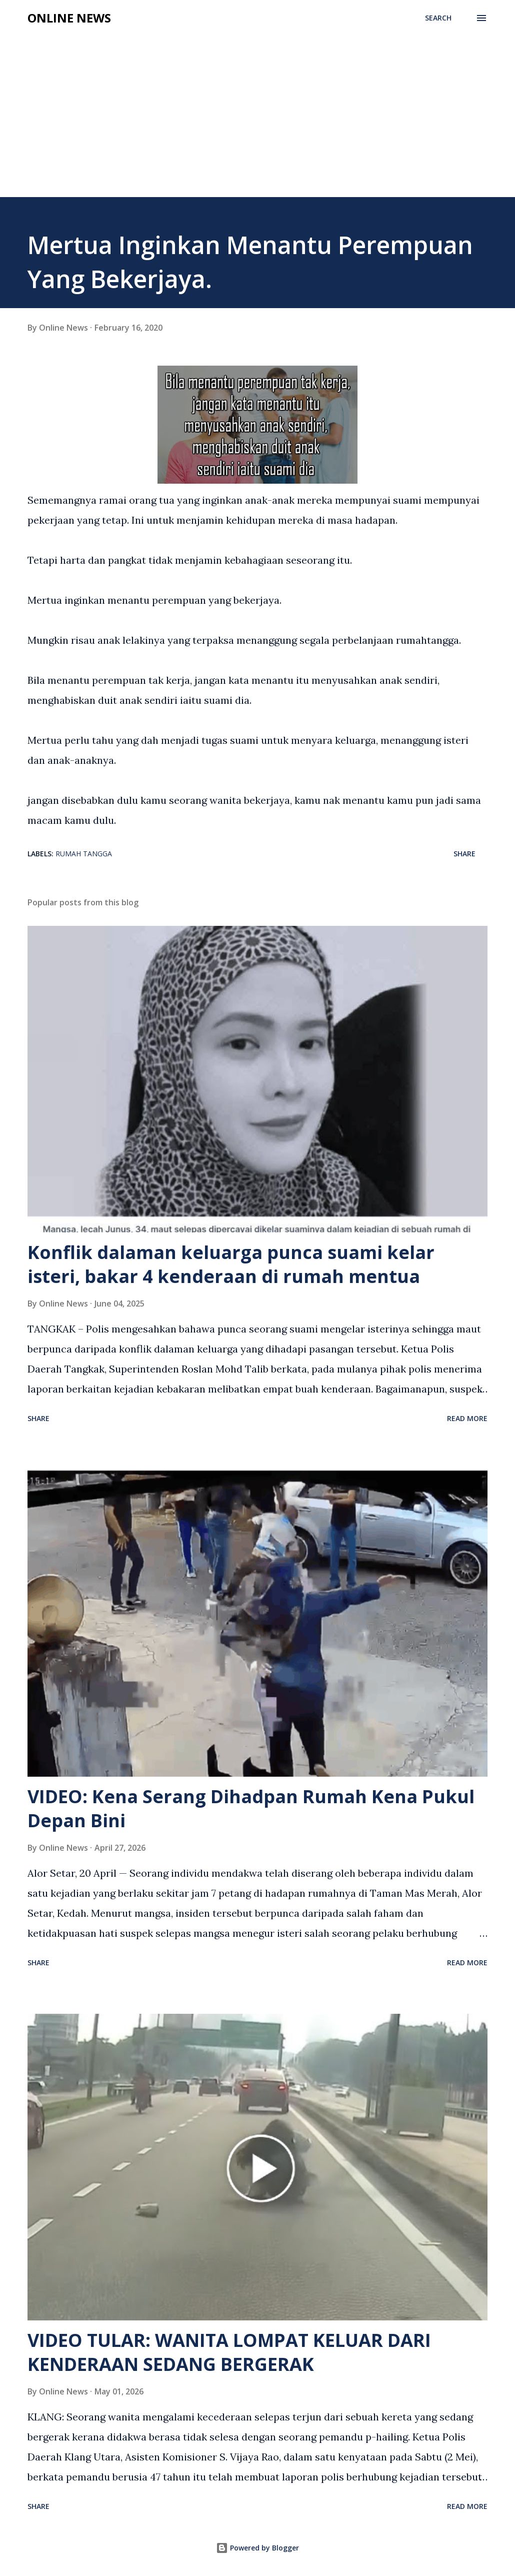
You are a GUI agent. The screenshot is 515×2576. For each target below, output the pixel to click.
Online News (69, 18)
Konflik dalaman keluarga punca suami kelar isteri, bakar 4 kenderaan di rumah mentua (231, 1264)
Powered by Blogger (257, 2547)
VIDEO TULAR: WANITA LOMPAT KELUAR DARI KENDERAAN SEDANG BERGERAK (229, 2352)
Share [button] (465, 853)
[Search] (438, 18)
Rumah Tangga (84, 853)
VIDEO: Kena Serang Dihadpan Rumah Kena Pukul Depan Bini (251, 1808)
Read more (467, 1418)
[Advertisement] (258, 106)
